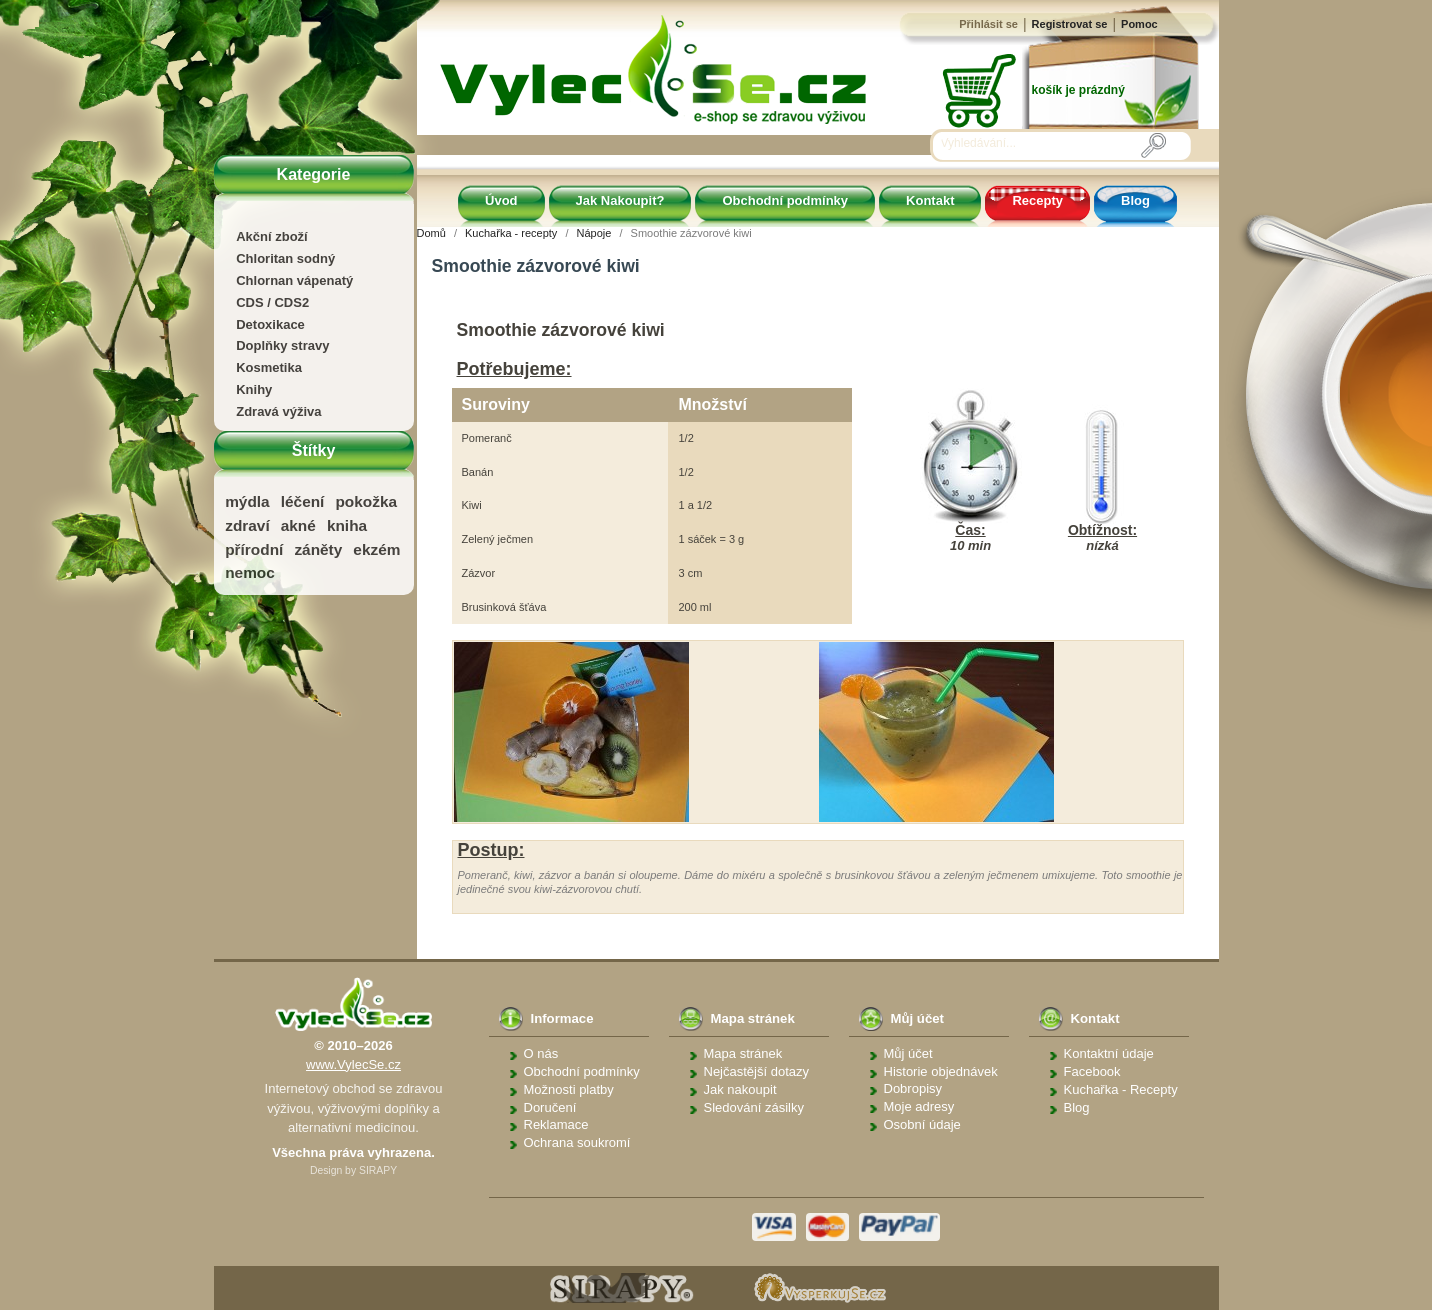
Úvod (501, 200)
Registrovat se (1070, 24)
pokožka (366, 501)
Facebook (1092, 1071)
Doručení (550, 1107)
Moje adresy (919, 1106)
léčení (303, 501)
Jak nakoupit (740, 1089)
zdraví (247, 525)
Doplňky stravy (282, 345)
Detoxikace (270, 324)
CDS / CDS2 (272, 302)
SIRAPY (378, 1170)
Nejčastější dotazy (757, 1071)
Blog (1135, 200)
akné (298, 525)
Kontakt (930, 200)
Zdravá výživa (278, 411)
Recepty (1037, 200)
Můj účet (908, 1053)
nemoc (250, 572)
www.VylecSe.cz (353, 1064)
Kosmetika (269, 367)
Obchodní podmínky (785, 200)
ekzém (376, 549)
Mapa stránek (743, 1053)
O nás (541, 1053)
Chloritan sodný (285, 258)
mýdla (247, 501)
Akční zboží (272, 236)
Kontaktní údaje (1109, 1053)
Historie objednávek (941, 1071)
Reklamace (556, 1124)
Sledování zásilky (754, 1107)
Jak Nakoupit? (620, 200)
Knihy (254, 389)
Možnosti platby (569, 1089)
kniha (347, 525)
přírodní (254, 549)
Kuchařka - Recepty (1121, 1089)
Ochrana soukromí (577, 1142)
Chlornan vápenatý (294, 280)
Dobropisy (913, 1088)
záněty (318, 549)
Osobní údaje (922, 1124)
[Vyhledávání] (1041, 144)
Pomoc (1139, 24)
